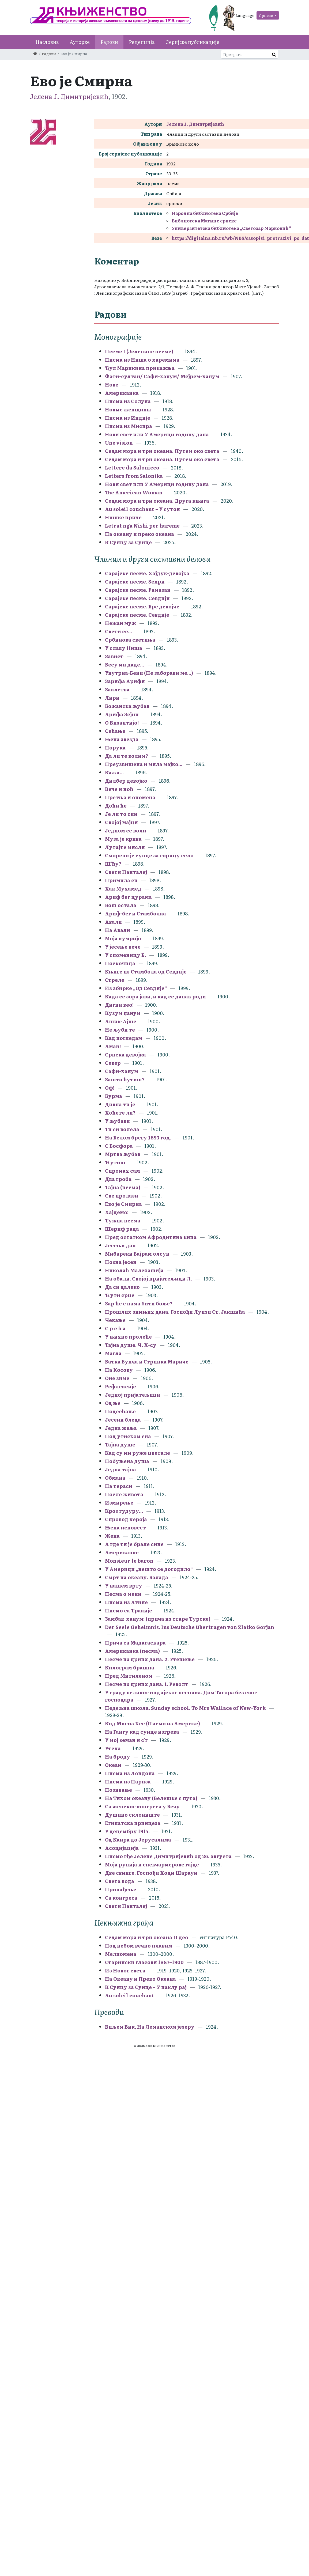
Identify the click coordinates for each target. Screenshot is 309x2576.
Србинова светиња (130, 639)
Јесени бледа (123, 1419)
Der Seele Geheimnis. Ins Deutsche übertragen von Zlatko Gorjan (189, 1627)
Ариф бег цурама (128, 896)
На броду (117, 1756)
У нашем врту (123, 1585)
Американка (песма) (132, 1650)
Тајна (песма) (122, 1187)
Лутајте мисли (125, 847)
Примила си (121, 880)
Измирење (119, 1502)
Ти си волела (122, 1129)
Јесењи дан (120, 1245)
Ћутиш (115, 1162)
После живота (124, 1494)
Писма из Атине (126, 1602)
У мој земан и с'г (127, 1740)
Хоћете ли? (120, 1112)
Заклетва (117, 689)
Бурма (113, 1096)
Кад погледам (123, 1037)
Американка (122, 392)
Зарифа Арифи (125, 681)
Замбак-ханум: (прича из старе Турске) (157, 1618)
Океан (113, 1764)
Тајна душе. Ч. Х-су (130, 1344)
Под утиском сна (128, 1436)
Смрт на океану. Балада (136, 1577)
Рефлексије (120, 1386)
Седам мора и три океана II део (146, 1937)
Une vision (119, 442)
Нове (111, 384)
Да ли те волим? (126, 755)
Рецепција (142, 42)
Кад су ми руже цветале (137, 1452)
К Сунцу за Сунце (128, 542)
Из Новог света (125, 1970)
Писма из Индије (127, 417)
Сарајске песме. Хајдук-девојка (147, 573)
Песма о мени (123, 1593)
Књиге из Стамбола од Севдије (146, 971)
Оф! (109, 1087)
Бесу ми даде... (124, 664)
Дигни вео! (119, 1004)
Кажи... (114, 772)
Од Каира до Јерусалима (138, 1839)
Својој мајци (121, 822)
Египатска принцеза (132, 1823)
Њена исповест (125, 1527)
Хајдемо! (117, 1212)
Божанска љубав (127, 706)
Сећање (115, 730)
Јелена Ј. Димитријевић (69, 96)
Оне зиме (117, 1378)
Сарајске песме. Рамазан (138, 589)
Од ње (113, 1403)
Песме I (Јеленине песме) (139, 351)
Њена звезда (121, 739)
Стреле (114, 979)
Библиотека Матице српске (204, 220)
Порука (115, 747)
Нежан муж (120, 623)
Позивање (118, 1789)
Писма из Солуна (128, 401)
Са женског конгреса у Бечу (142, 1806)
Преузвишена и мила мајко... (143, 764)
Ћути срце (119, 1295)
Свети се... (118, 631)
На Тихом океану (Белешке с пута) (151, 1798)
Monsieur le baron (129, 1560)
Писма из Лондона (130, 1773)
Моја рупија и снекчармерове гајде (152, 1864)
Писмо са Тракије (128, 1610)
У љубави (117, 1120)
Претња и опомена (130, 797)
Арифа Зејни (122, 714)
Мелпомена (120, 1953)
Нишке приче (123, 517)
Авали (113, 921)
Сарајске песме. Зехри (135, 581)
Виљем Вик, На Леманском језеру (149, 2026)
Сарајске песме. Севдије (137, 614)
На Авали (117, 930)
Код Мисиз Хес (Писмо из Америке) (152, 1723)
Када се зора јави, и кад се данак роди (155, 996)
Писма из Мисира (128, 426)
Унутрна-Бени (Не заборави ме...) (149, 672)
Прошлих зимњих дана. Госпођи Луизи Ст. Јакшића (175, 1311)
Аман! (113, 1046)
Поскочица (120, 963)
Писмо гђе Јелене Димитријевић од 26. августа (168, 1856)
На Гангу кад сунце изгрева (142, 1731)
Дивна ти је (120, 1104)
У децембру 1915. (127, 1831)
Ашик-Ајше (120, 1021)
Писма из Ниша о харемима (142, 359)
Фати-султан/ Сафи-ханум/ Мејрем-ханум (162, 376)
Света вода (119, 1881)
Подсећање (120, 1411)
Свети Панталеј (126, 872)
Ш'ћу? (113, 863)
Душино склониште (132, 1814)
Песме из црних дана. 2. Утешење (150, 1659)
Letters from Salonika (134, 475)
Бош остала (120, 905)
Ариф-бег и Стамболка (135, 913)
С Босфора (119, 1145)
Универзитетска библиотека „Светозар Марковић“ (231, 228)
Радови (109, 42)
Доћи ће (116, 805)
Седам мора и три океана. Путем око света (162, 450)
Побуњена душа (127, 1461)
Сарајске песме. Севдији (137, 598)
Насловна (47, 42)
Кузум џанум (123, 1013)
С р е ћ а (115, 1328)
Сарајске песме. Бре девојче (142, 606)
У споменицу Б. (125, 955)
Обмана (115, 1477)
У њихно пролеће (128, 1336)
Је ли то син (121, 813)
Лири (112, 697)
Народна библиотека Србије (205, 213)
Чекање (115, 1320)
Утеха (113, 1748)
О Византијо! (122, 722)
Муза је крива (123, 838)
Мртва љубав (122, 1154)
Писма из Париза (128, 1781)
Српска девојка (125, 1054)
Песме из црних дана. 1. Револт (146, 1684)
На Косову (119, 1369)
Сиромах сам (122, 1170)
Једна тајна (120, 1469)
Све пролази (121, 1195)
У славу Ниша (123, 647)
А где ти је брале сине (134, 1544)
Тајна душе (120, 1444)
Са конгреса (121, 1897)
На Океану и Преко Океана (140, 1978)
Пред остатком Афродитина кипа (151, 1237)
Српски (266, 15)
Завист (114, 656)
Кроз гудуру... (124, 1510)
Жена (112, 1535)
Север (113, 1062)
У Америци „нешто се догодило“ (149, 1569)
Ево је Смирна (124, 1203)
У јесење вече (123, 946)
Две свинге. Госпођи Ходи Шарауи (151, 1872)
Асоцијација (122, 1847)
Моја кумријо (123, 938)
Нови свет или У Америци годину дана (157, 434)
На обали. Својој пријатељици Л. (149, 1278)
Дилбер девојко (126, 780)
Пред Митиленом (128, 1675)
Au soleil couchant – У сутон (142, 509)
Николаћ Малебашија (134, 1270)
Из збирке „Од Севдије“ (136, 988)
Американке (122, 1552)
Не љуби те (120, 1029)
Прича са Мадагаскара (135, 1642)
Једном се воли (125, 830)
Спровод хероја (126, 1519)
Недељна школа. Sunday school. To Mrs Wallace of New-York (185, 1707)
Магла (113, 1353)
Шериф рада (122, 1228)
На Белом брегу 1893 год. (138, 1137)
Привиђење (120, 1889)
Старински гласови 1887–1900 (144, 1962)
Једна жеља (121, 1427)
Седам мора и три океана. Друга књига (157, 500)
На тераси (118, 1486)
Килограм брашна (129, 1667)
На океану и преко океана (139, 533)
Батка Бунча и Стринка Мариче (147, 1361)
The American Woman (134, 492)
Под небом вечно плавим (138, 1945)
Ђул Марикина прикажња (140, 368)
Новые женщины (128, 409)
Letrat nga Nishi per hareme (142, 525)
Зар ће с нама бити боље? (138, 1303)
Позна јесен (121, 1262)
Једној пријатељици (132, 1394)
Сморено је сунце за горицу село (149, 855)
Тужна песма (122, 1220)
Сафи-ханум (121, 1071)
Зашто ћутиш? (125, 1079)
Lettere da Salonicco (132, 467)
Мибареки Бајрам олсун (137, 1253)
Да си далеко (122, 1286)
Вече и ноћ (119, 789)
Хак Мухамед (123, 888)
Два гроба (118, 1179)
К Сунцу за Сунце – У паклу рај (146, 1987)
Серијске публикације (192, 42)
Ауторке (80, 42)
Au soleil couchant (129, 1995)
